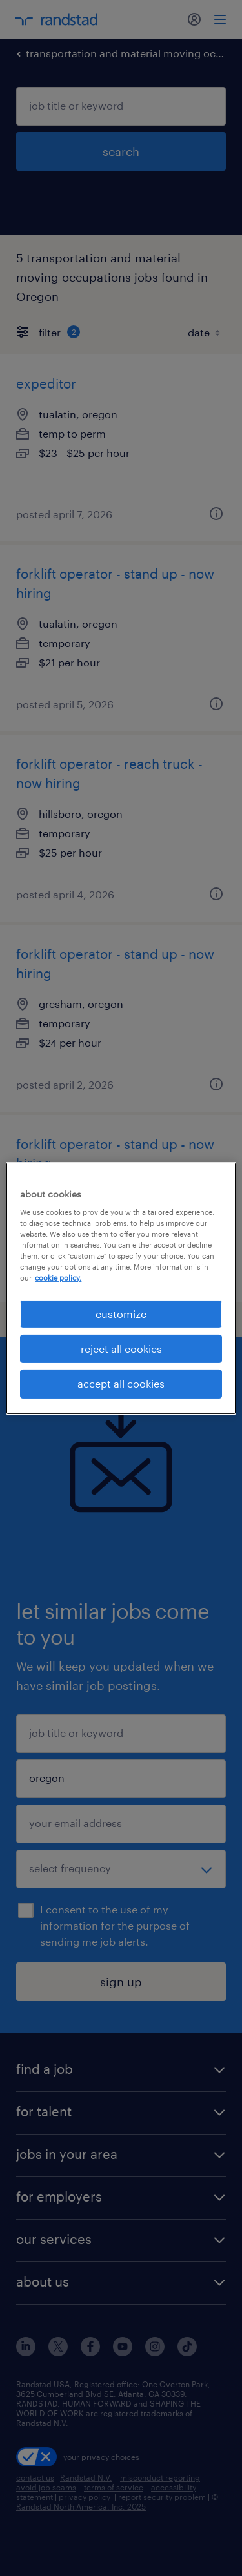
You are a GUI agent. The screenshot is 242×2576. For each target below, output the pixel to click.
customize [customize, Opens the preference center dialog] (121, 1313)
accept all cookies (121, 1383)
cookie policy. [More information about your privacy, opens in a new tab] (58, 1277)
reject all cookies (121, 1348)
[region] (121, 1287)
